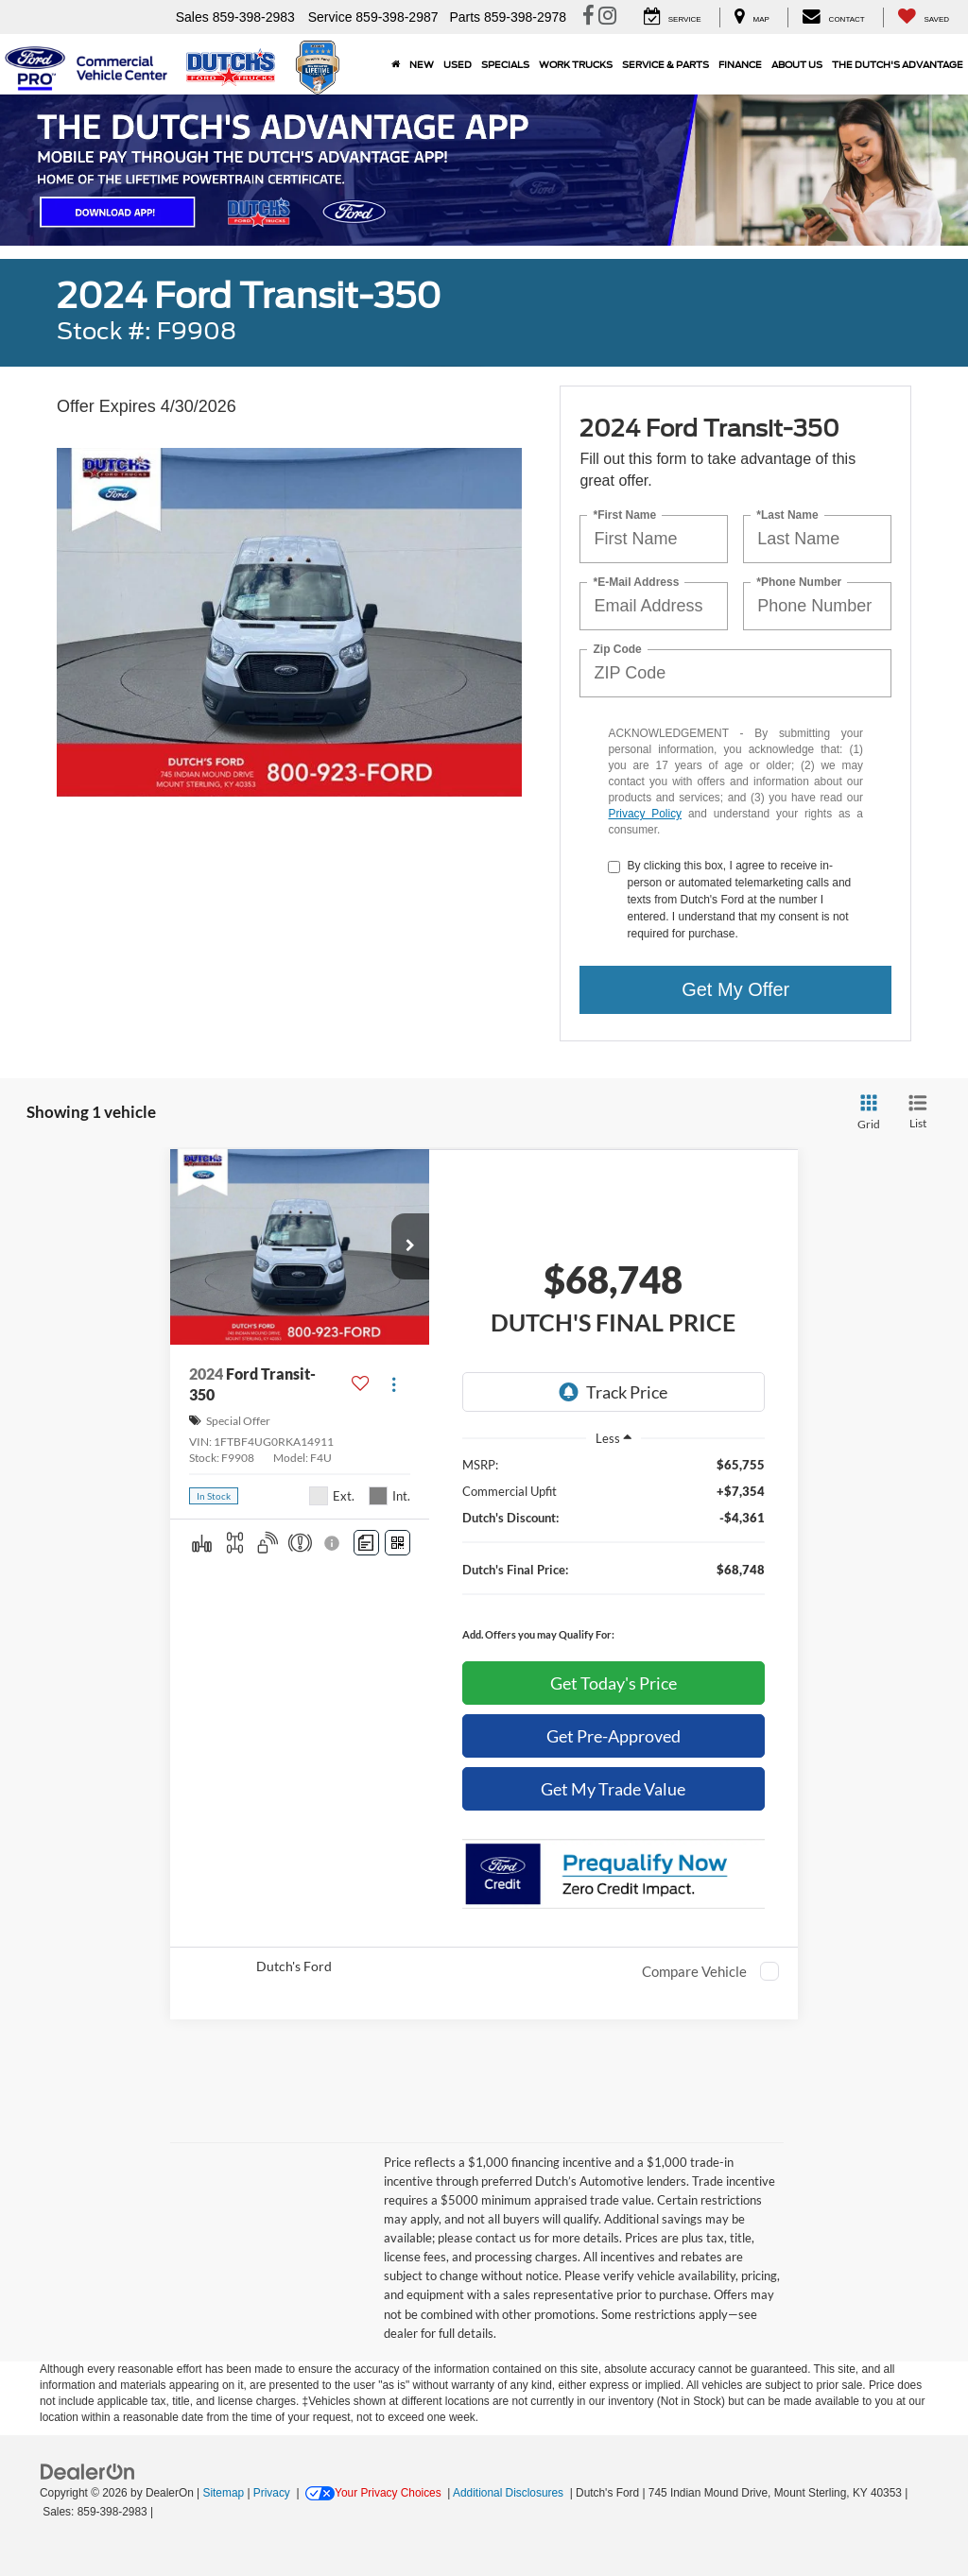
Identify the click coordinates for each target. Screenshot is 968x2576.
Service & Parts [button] (665, 64)
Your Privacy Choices (373, 2492)
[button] (410, 1246)
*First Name (624, 514)
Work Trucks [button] (576, 64)
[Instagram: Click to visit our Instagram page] (607, 18)
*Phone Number (798, 581)
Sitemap (223, 2492)
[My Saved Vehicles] (923, 17)
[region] (613, 1553)
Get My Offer (735, 989)
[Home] (396, 64)
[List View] (918, 1112)
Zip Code (617, 649)
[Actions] (393, 1383)
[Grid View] (865, 1112)
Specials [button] (505, 64)
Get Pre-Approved (613, 1736)
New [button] (421, 64)
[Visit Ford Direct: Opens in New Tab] (162, 2511)
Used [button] (457, 64)
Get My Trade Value (613, 1788)
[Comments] (366, 1542)
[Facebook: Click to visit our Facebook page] (588, 18)
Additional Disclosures (509, 2492)
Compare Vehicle (694, 1971)
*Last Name (787, 514)
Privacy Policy (645, 813)
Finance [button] (740, 64)
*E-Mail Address (636, 581)
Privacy (271, 2492)
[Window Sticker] (397, 1542)
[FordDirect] (88, 2471)
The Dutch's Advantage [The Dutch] (897, 64)
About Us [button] (796, 64)
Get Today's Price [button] (613, 1683)
